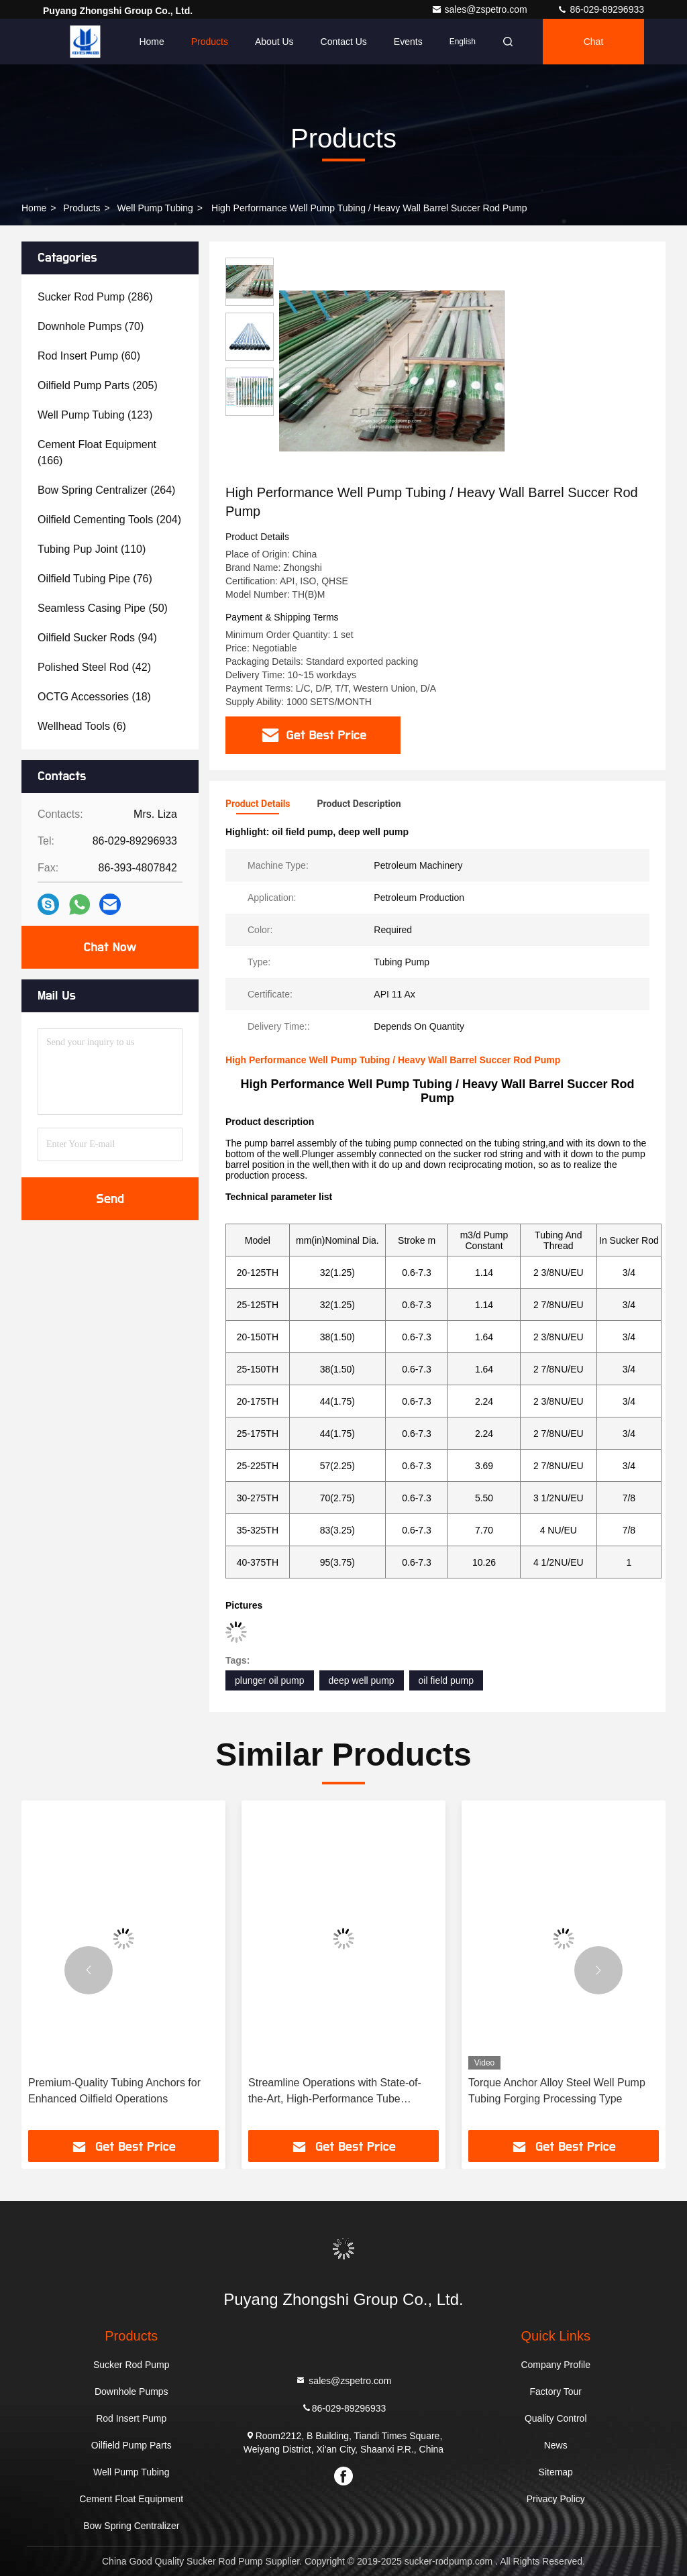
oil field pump (446, 1680)
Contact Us (344, 41)
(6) (82, 726)
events (408, 41)
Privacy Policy (556, 2498)
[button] (88, 1970)
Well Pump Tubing (155, 208)
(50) (103, 608)
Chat (594, 41)
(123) (95, 415)
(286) (95, 297)
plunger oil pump (270, 1680)
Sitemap (556, 2472)
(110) (92, 549)
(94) (97, 637)
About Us (274, 41)
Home (151, 41)
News (556, 2445)
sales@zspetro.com (480, 9)
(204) (109, 519)
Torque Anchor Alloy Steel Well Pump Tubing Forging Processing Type (556, 2090)
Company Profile (555, 2364)
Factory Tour (555, 2391)
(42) (94, 667)
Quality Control (556, 2418)
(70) (91, 326)
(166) (97, 452)
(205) (98, 385)
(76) (95, 578)
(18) (94, 696)
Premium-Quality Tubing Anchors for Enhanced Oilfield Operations (114, 2090)
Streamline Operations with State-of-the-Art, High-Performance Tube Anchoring (334, 2092)
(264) (106, 490)
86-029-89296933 (600, 9)
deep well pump (361, 1680)
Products (209, 41)
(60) (89, 356)
